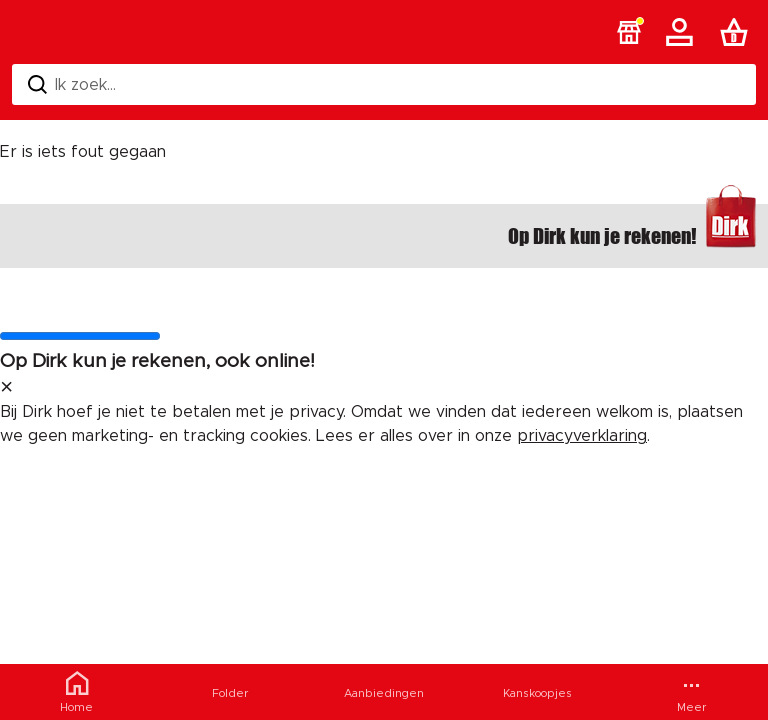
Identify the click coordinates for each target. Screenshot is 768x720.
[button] (629, 32)
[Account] (683, 32)
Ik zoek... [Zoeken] (72, 84)
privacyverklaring (582, 436)
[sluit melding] (6, 388)
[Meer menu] (691, 692)
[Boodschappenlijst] (738, 32)
